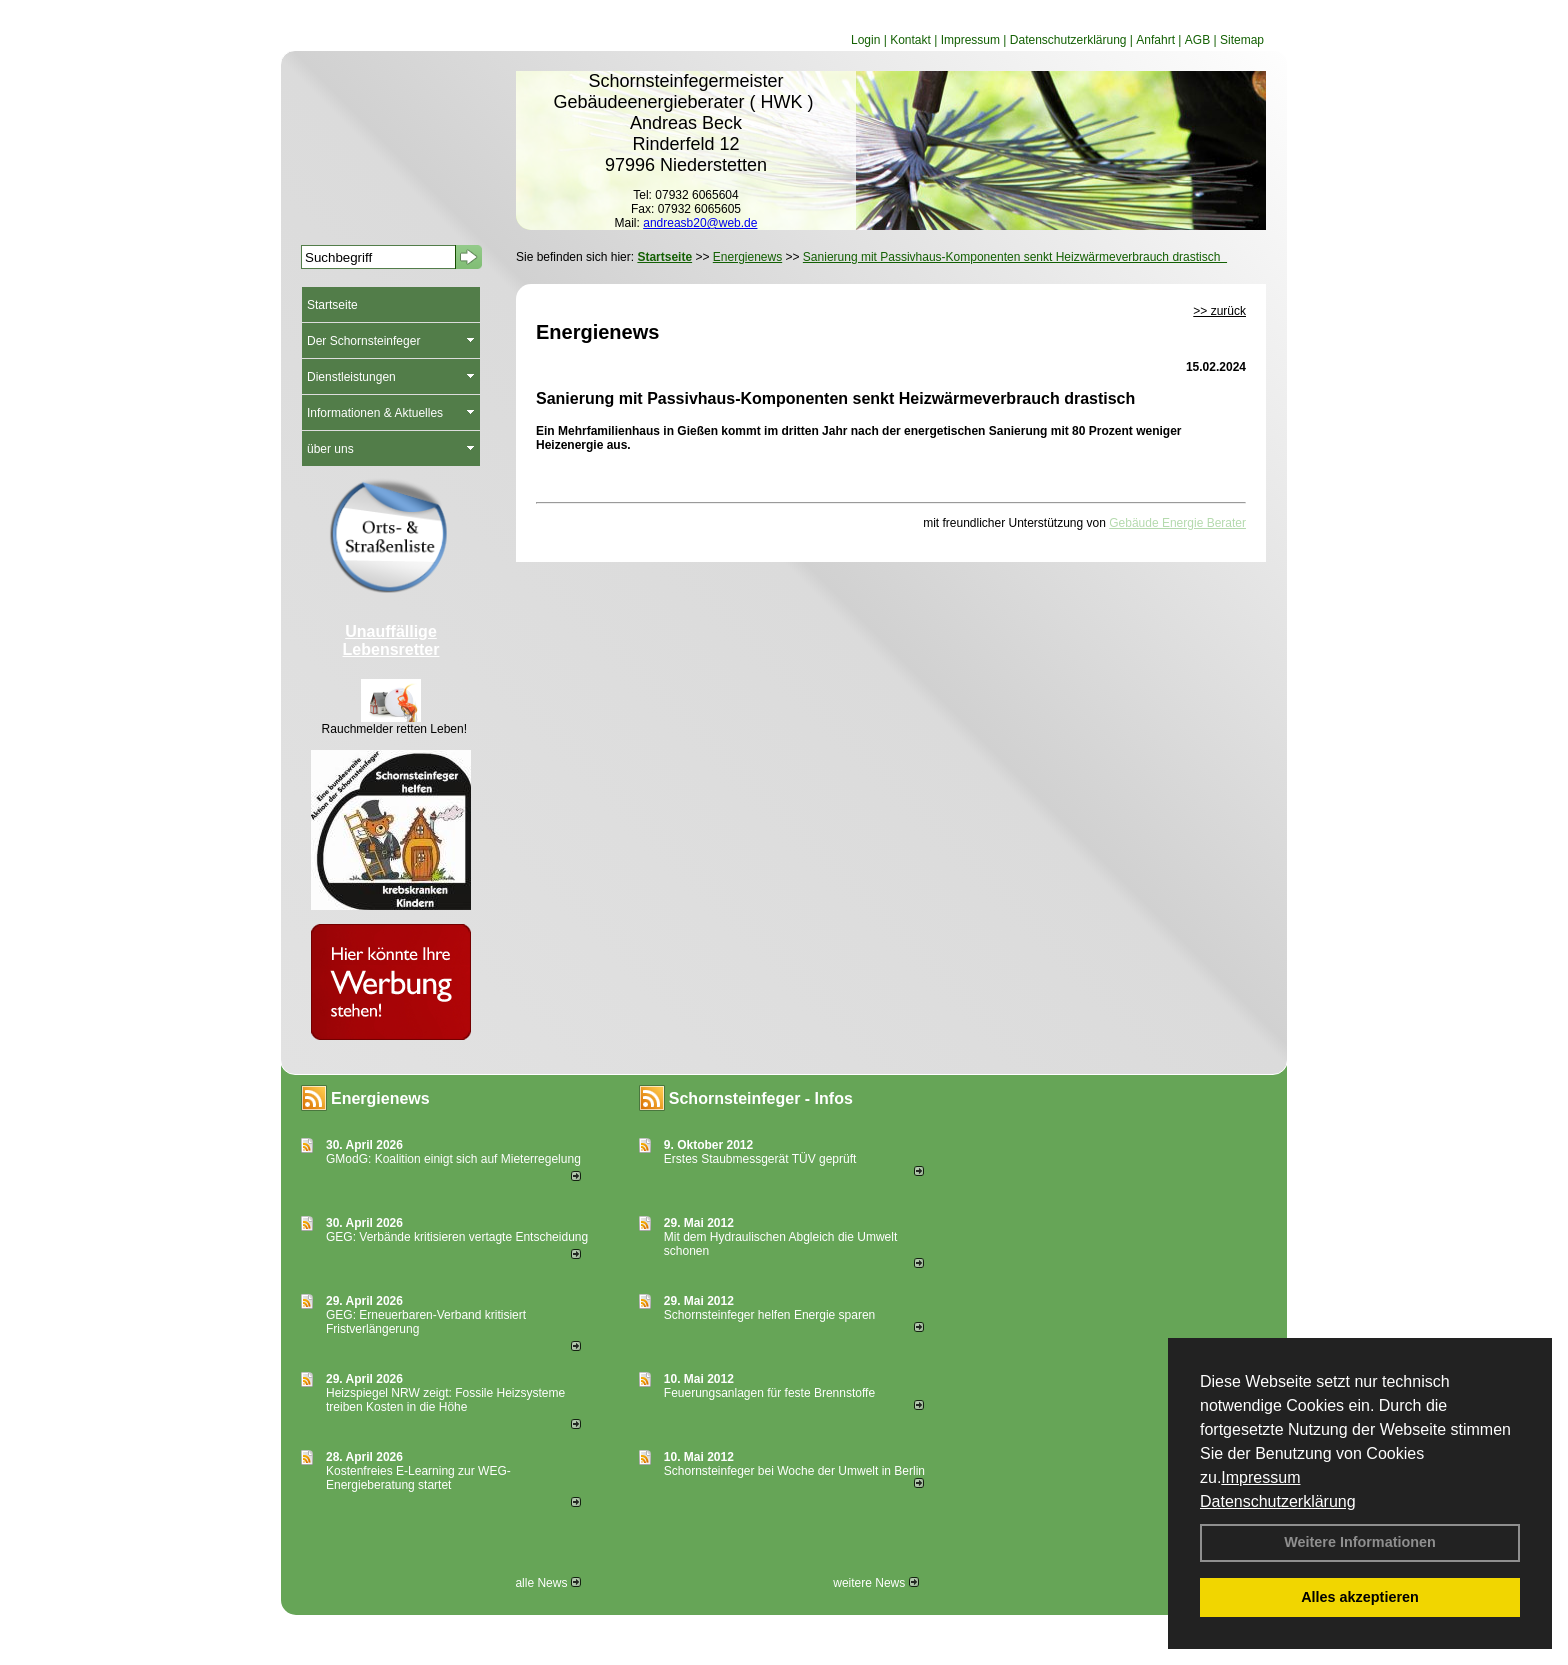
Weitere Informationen (1360, 1542)
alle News (547, 1583)
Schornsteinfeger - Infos (761, 1098)
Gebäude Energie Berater (1177, 523)
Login (865, 40)
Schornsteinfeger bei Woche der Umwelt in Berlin (794, 1471)
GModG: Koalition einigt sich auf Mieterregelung (453, 1159)
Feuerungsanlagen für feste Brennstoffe (769, 1393)
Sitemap (1242, 40)
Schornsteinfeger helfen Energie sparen (769, 1315)
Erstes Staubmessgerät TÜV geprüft (760, 1159)
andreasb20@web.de (700, 223)
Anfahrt (1155, 40)
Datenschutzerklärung (1278, 1501)
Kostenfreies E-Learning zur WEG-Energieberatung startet (418, 1478)
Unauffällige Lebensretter (391, 640)
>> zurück (1219, 311)
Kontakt (910, 40)
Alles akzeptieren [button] (1360, 1597)
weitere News (875, 1583)
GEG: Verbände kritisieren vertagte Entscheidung (457, 1237)
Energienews (380, 1098)
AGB (1197, 40)
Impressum (1260, 1477)
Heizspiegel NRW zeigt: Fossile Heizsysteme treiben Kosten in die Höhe (445, 1400)
